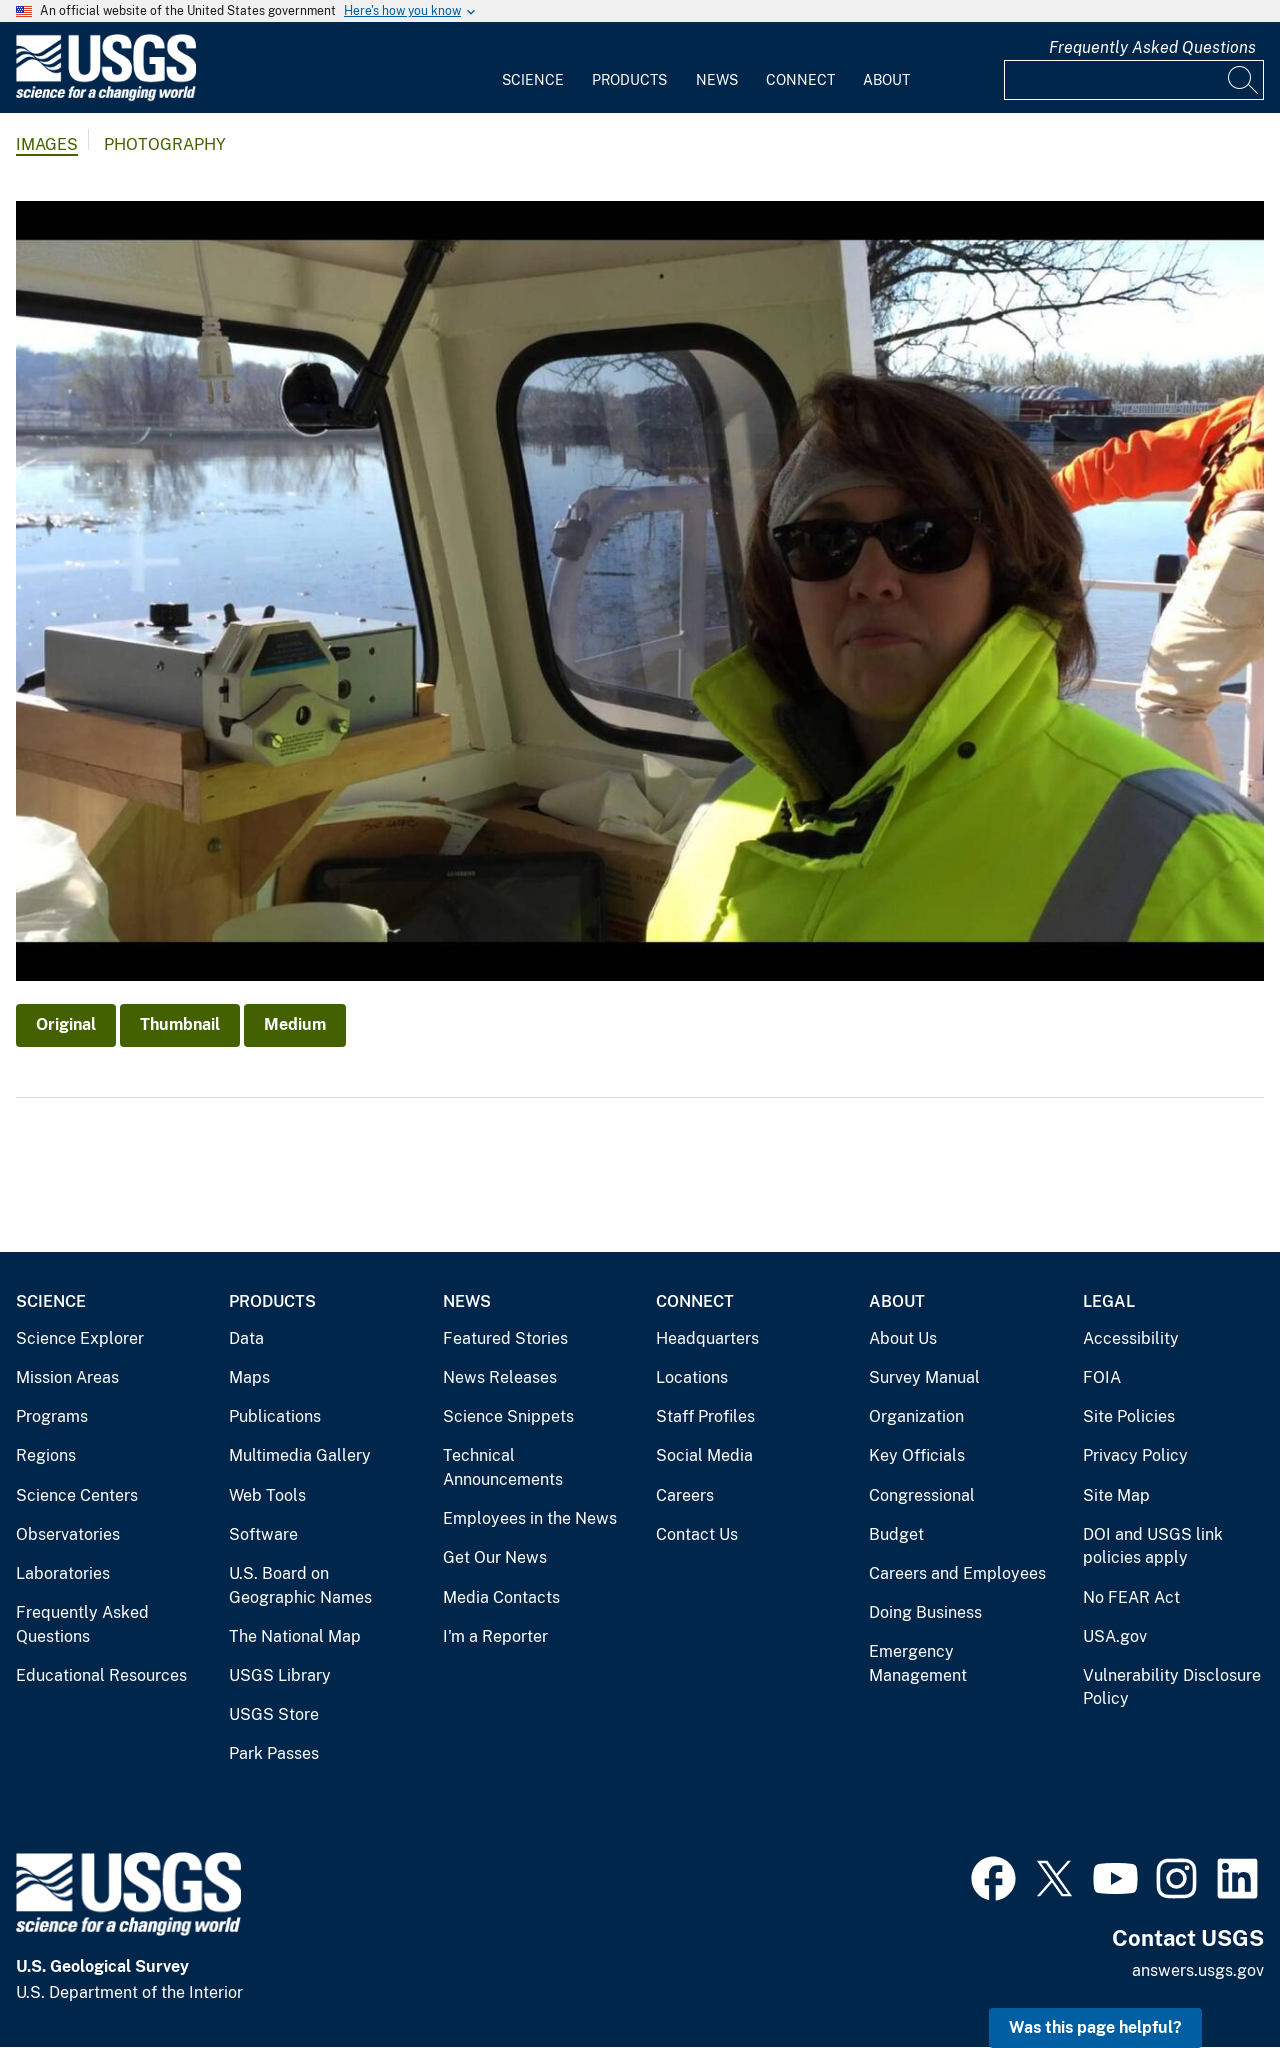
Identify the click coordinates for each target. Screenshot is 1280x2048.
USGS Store (274, 1714)
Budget (896, 1534)
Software (263, 1534)
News (717, 80)
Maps (249, 1377)
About (886, 80)
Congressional (922, 1495)
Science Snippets (508, 1416)
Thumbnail (180, 1024)
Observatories (68, 1534)
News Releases (500, 1377)
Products (629, 80)
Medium (295, 1024)
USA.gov (1115, 1636)
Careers (685, 1495)
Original (66, 1024)
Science (533, 80)
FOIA (1102, 1377)
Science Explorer (80, 1338)
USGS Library (280, 1675)
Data (246, 1338)
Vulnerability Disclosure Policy (1172, 1687)
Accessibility (1131, 1338)
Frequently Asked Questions (1152, 47)
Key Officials (917, 1455)
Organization (916, 1416)
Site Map (1116, 1495)
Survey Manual (924, 1377)
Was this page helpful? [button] (1095, 2027)
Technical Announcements (503, 1467)
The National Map (295, 1636)
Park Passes (274, 1753)
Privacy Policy (1135, 1455)
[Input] (1134, 80)
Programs (52, 1416)
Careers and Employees (957, 1573)
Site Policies (1129, 1416)
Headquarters (707, 1338)
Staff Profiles (705, 1416)
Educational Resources (101, 1675)
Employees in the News (530, 1518)
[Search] (1244, 80)
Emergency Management (918, 1663)
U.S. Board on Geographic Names (300, 1585)
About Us (903, 1338)
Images (47, 144)
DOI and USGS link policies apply (1153, 1546)
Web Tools (267, 1495)
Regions (46, 1455)
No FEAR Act (1131, 1597)
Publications (275, 1416)
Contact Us (697, 1534)
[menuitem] (533, 68)
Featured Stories (505, 1338)
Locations (692, 1377)
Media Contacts (501, 1597)
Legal (1109, 1301)
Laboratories (63, 1573)
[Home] (106, 96)
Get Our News (495, 1557)
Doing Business (925, 1612)
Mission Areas (67, 1377)
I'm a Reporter (495, 1636)
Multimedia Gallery (300, 1455)
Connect (800, 80)
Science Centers (77, 1495)
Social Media (704, 1455)
